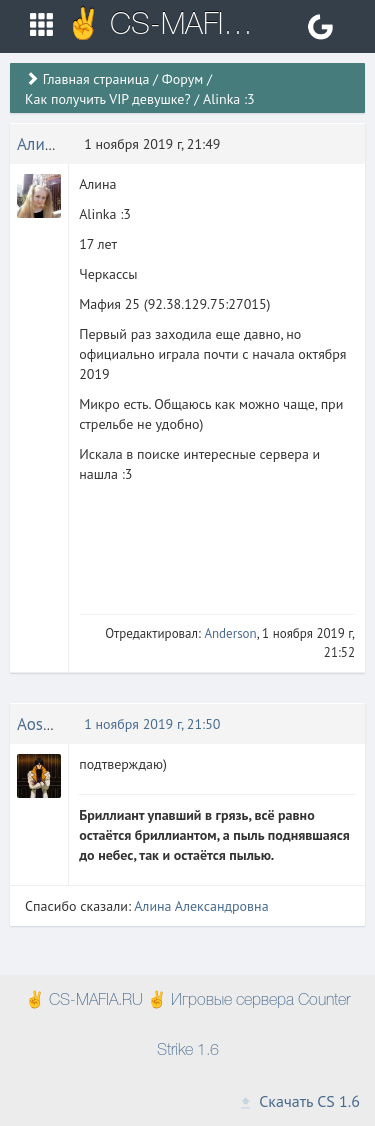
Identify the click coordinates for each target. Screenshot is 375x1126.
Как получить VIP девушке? (108, 99)
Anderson (230, 633)
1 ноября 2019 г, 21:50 (152, 724)
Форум (182, 79)
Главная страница (96, 79)
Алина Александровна (201, 906)
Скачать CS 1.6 (299, 1101)
